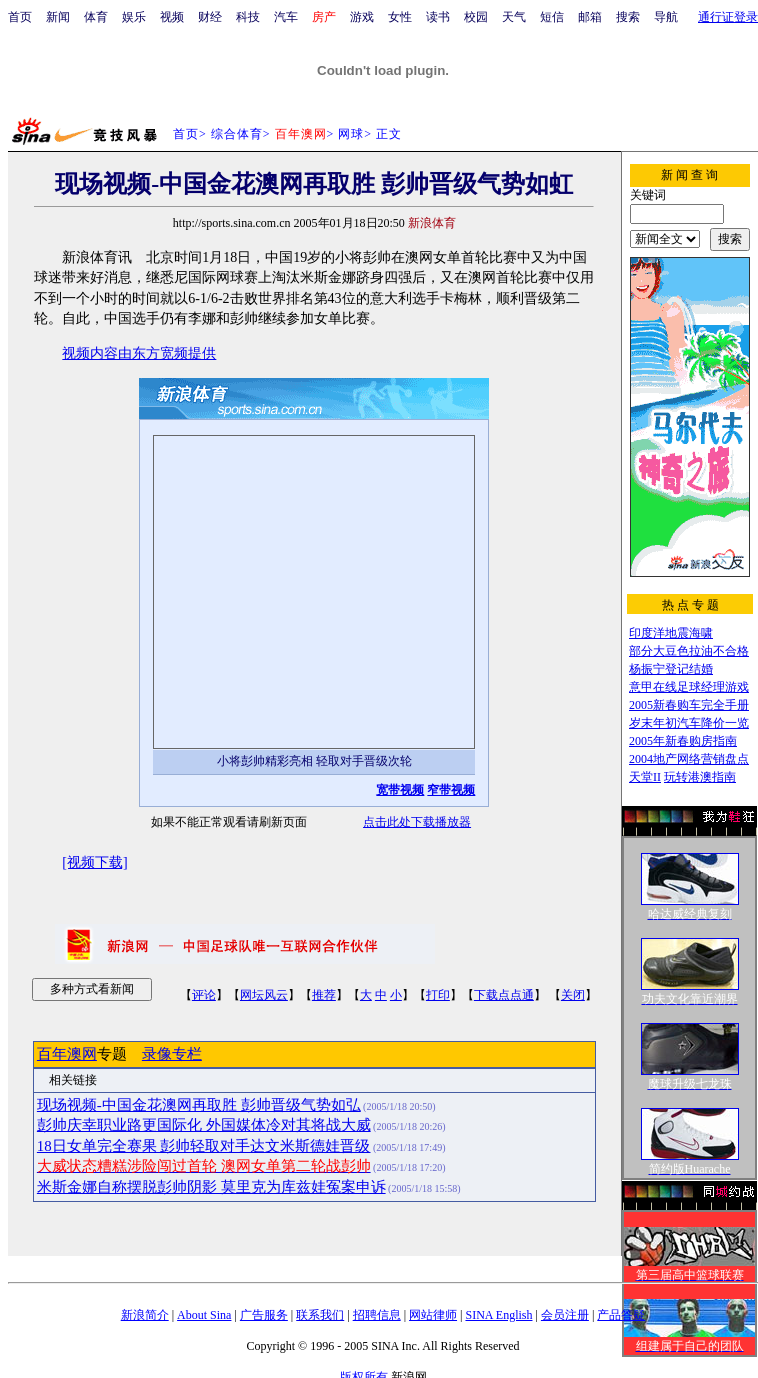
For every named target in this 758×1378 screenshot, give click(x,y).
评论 (204, 995)
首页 (20, 17)
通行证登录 (728, 17)
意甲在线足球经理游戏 (689, 687)
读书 (438, 17)
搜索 (628, 17)
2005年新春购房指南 (683, 741)
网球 (351, 134)
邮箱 (590, 17)
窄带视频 (451, 790)
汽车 (286, 17)
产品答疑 (621, 1315)
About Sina (204, 1315)
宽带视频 (400, 790)
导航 (666, 17)
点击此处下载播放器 (417, 822)
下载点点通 (504, 995)
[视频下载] (94, 862)
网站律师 (433, 1315)
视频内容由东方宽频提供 (139, 353)
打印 (438, 995)
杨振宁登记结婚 (671, 669)
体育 (96, 17)
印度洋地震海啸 (671, 633)
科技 (248, 17)
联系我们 (320, 1315)
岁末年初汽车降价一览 (689, 723)
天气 (514, 17)
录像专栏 (172, 1054)
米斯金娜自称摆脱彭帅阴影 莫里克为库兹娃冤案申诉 (211, 1187)
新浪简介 (145, 1315)
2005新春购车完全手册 (689, 705)
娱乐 (134, 17)
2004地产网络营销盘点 (689, 759)
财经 (210, 17)
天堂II (645, 777)
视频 (172, 17)
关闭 (573, 995)
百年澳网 (67, 1054)
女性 (400, 17)
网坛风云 (264, 995)
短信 (552, 17)
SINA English (498, 1315)
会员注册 (565, 1315)
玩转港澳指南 (700, 777)
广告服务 (264, 1315)
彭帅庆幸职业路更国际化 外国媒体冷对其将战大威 (204, 1125)
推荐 (324, 995)
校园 (476, 17)
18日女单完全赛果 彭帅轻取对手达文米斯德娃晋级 (204, 1146)
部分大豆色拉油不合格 (689, 651)
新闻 (58, 17)
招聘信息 (377, 1315)
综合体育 (237, 134)
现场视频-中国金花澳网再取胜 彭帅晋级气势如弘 (199, 1105)
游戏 (362, 17)
